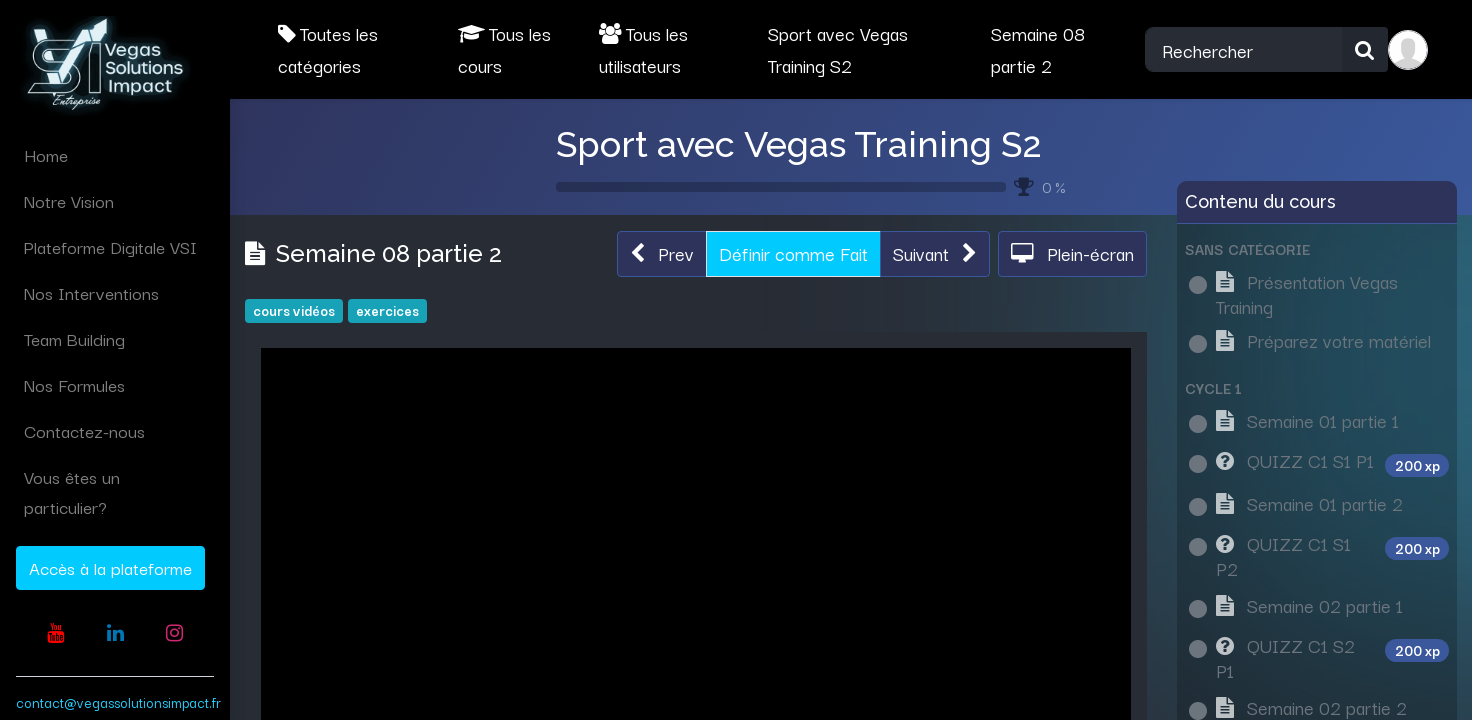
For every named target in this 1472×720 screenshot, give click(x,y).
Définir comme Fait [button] (793, 253)
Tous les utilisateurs (643, 49)
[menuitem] (115, 155)
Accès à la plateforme (110, 567)
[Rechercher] (1365, 50)
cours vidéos (294, 310)
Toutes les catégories (328, 49)
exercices (387, 310)
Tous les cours (504, 49)
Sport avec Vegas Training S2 (799, 144)
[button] (662, 254)
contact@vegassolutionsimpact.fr (118, 702)
